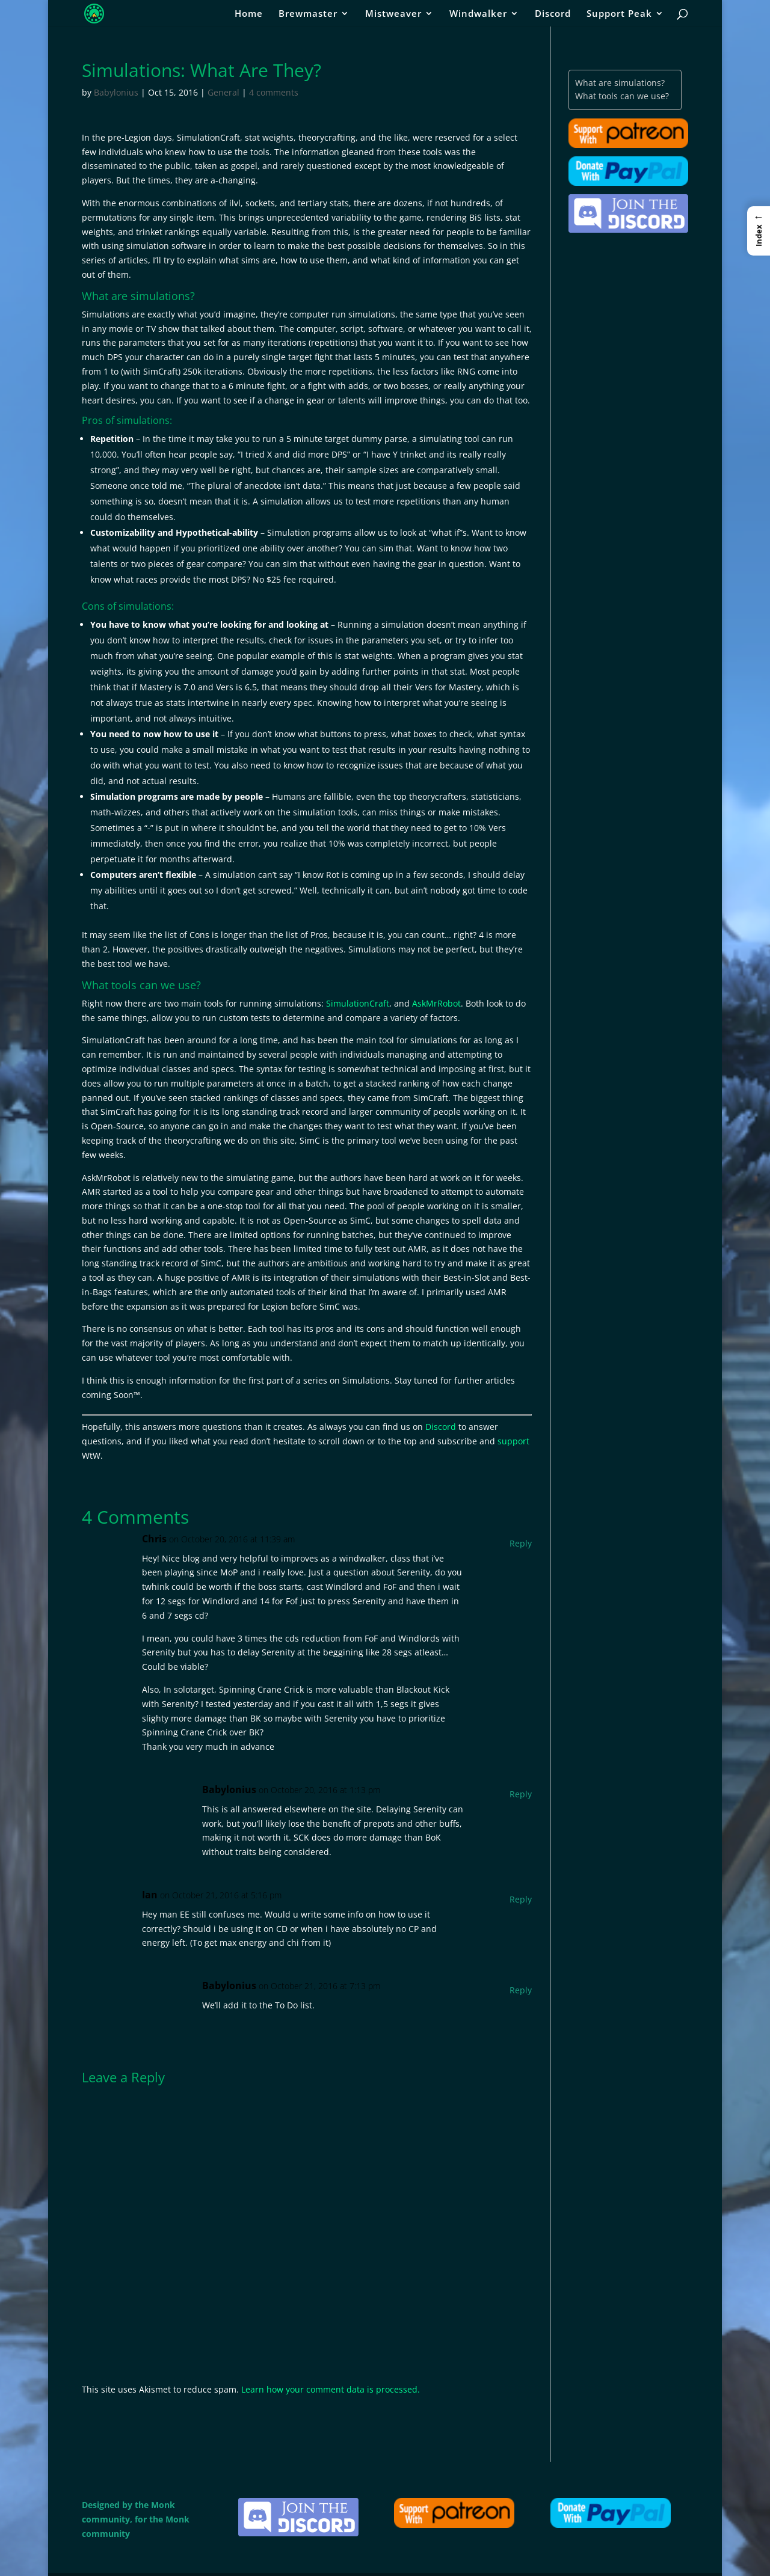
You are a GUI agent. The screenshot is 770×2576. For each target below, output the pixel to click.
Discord (553, 14)
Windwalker (478, 14)
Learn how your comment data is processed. (330, 2389)
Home (249, 14)
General (223, 92)
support (513, 1441)
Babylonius (116, 92)
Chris (154, 1538)
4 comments (273, 92)
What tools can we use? (622, 96)
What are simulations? (620, 82)
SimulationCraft (357, 1003)
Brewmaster (308, 14)
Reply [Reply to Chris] (521, 1543)
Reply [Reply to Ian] (521, 1899)
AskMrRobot (436, 1003)
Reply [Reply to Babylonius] (521, 1794)
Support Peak (619, 14)
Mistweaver (393, 14)
